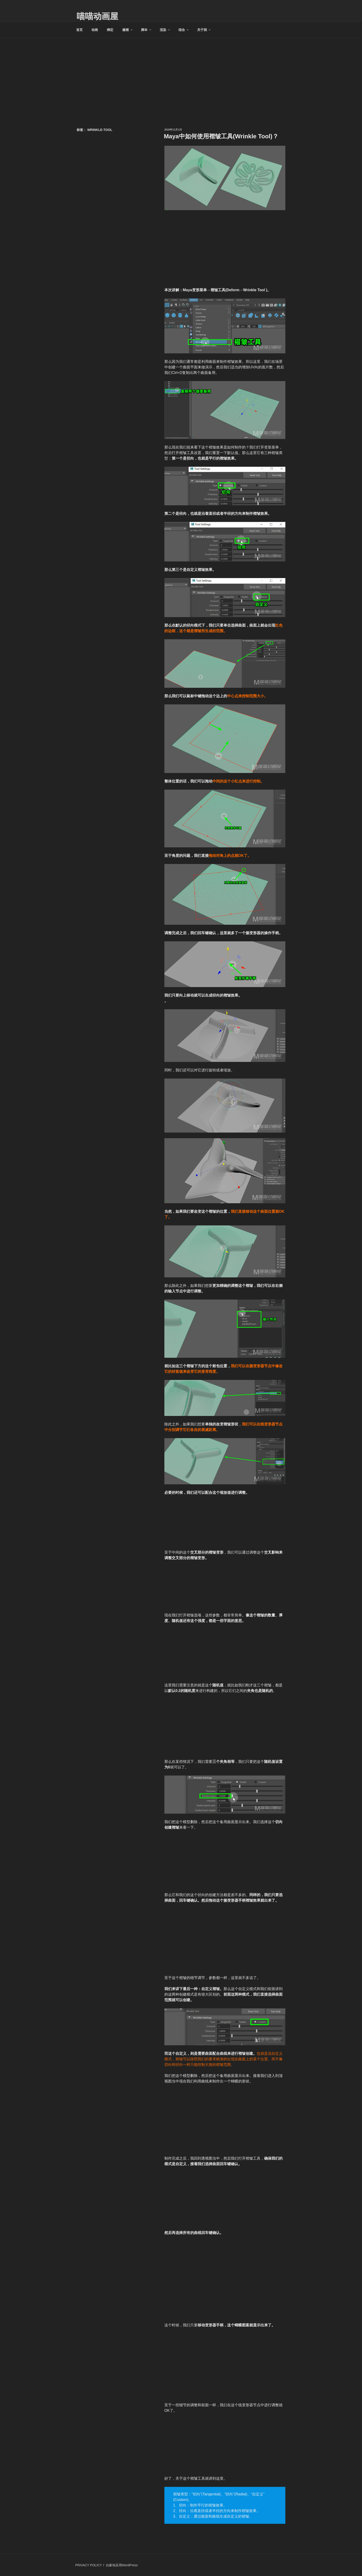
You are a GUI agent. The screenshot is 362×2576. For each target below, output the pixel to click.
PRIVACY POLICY (88, 2565)
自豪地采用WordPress (122, 2565)
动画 (94, 30)
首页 (79, 30)
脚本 (146, 30)
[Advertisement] (181, 72)
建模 (127, 30)
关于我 (204, 30)
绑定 (110, 30)
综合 (183, 30)
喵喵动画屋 (97, 16)
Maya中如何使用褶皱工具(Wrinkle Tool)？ (221, 136)
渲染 (165, 30)
